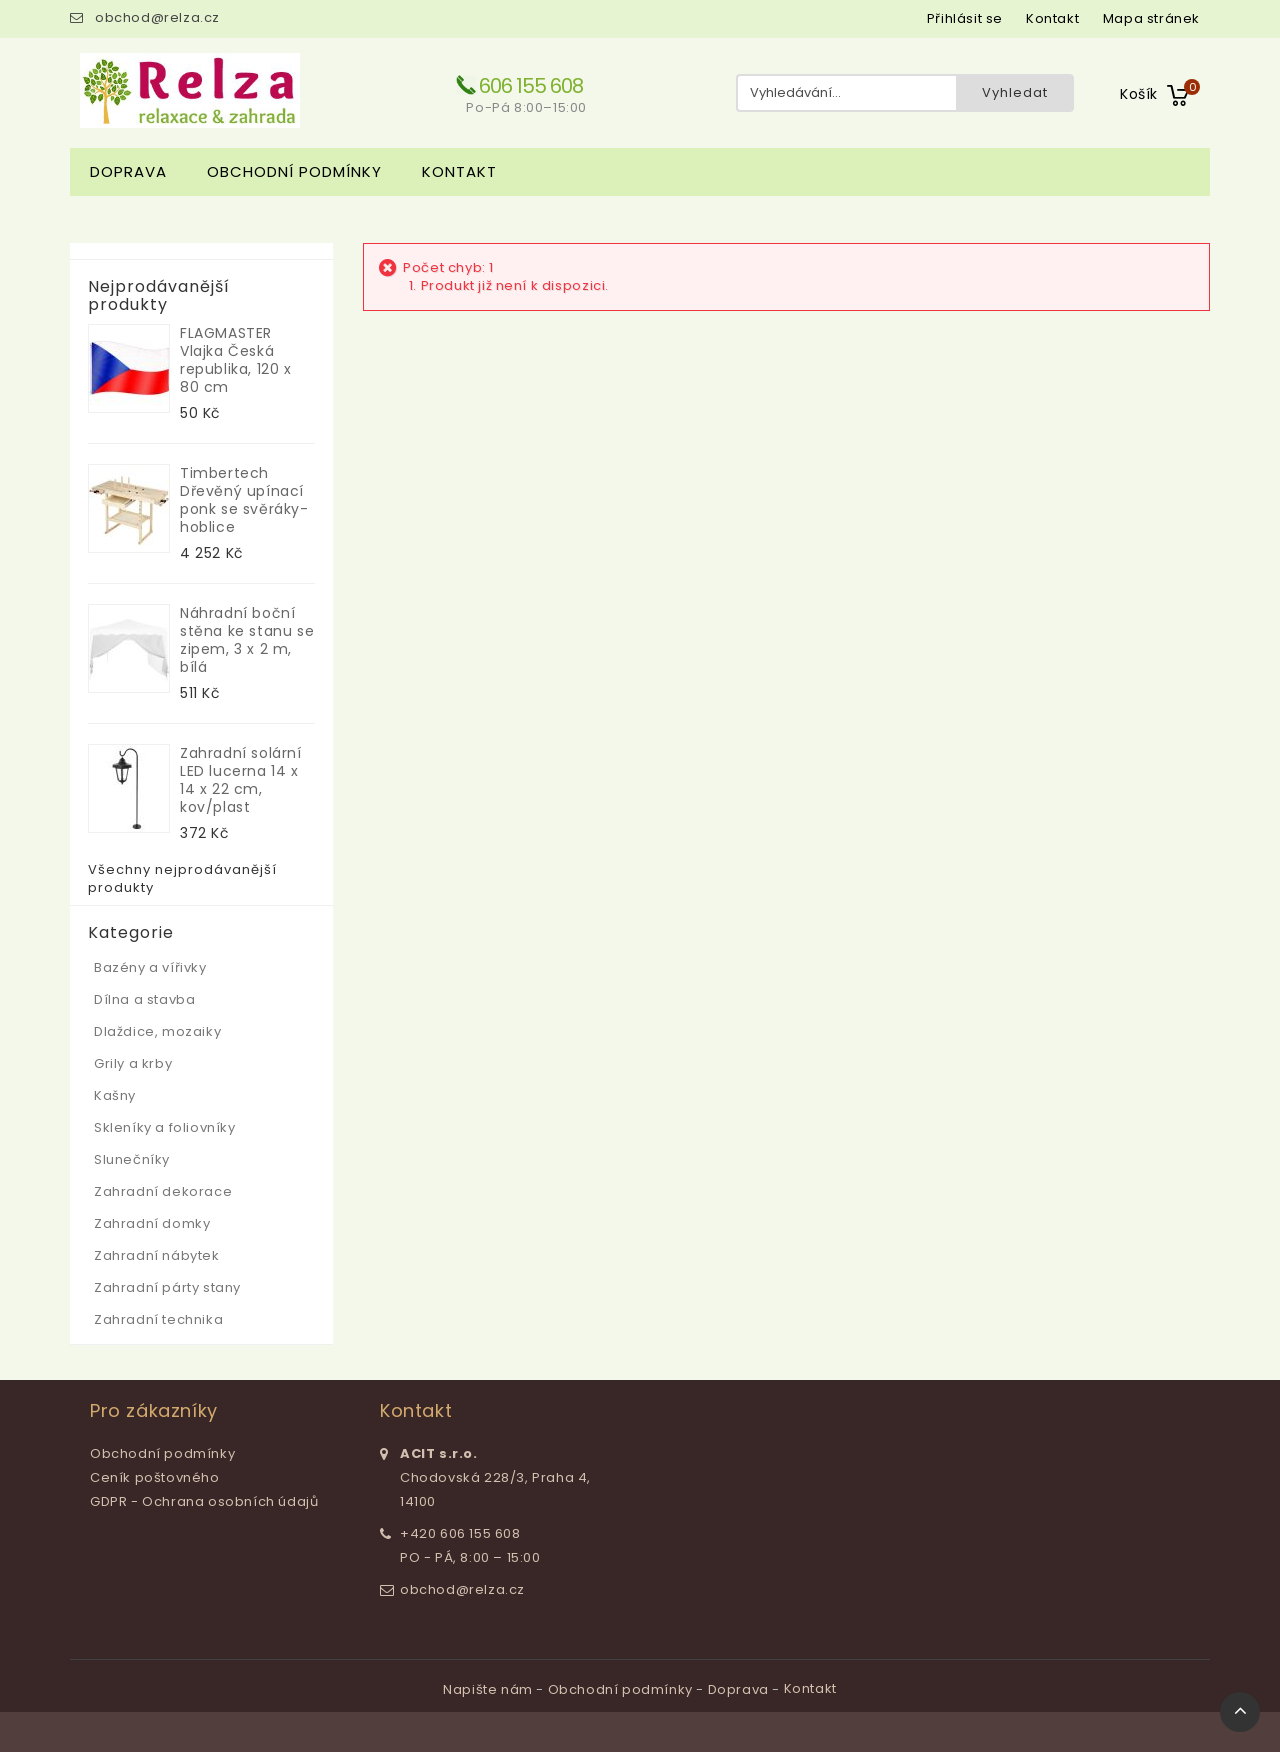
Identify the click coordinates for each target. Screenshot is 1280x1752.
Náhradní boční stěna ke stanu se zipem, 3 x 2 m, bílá (247, 640)
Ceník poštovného (155, 1477)
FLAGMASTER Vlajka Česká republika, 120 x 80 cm (236, 360)
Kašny (115, 1095)
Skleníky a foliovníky (165, 1127)
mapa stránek (1151, 18)
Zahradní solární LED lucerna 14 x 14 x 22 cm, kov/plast (241, 780)
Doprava (128, 171)
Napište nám (489, 1689)
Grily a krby (133, 1063)
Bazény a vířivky (150, 967)
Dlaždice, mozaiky (157, 1031)
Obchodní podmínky (294, 171)
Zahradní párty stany (167, 1287)
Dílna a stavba (144, 999)
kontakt (1052, 18)
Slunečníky (132, 1159)
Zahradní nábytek (157, 1255)
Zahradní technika (158, 1319)
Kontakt (459, 171)
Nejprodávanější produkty (159, 296)
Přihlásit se (965, 18)
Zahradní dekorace (163, 1191)
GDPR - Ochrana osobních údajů (204, 1501)
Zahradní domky (152, 1223)
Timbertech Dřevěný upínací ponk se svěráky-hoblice (244, 500)
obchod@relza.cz (157, 17)
